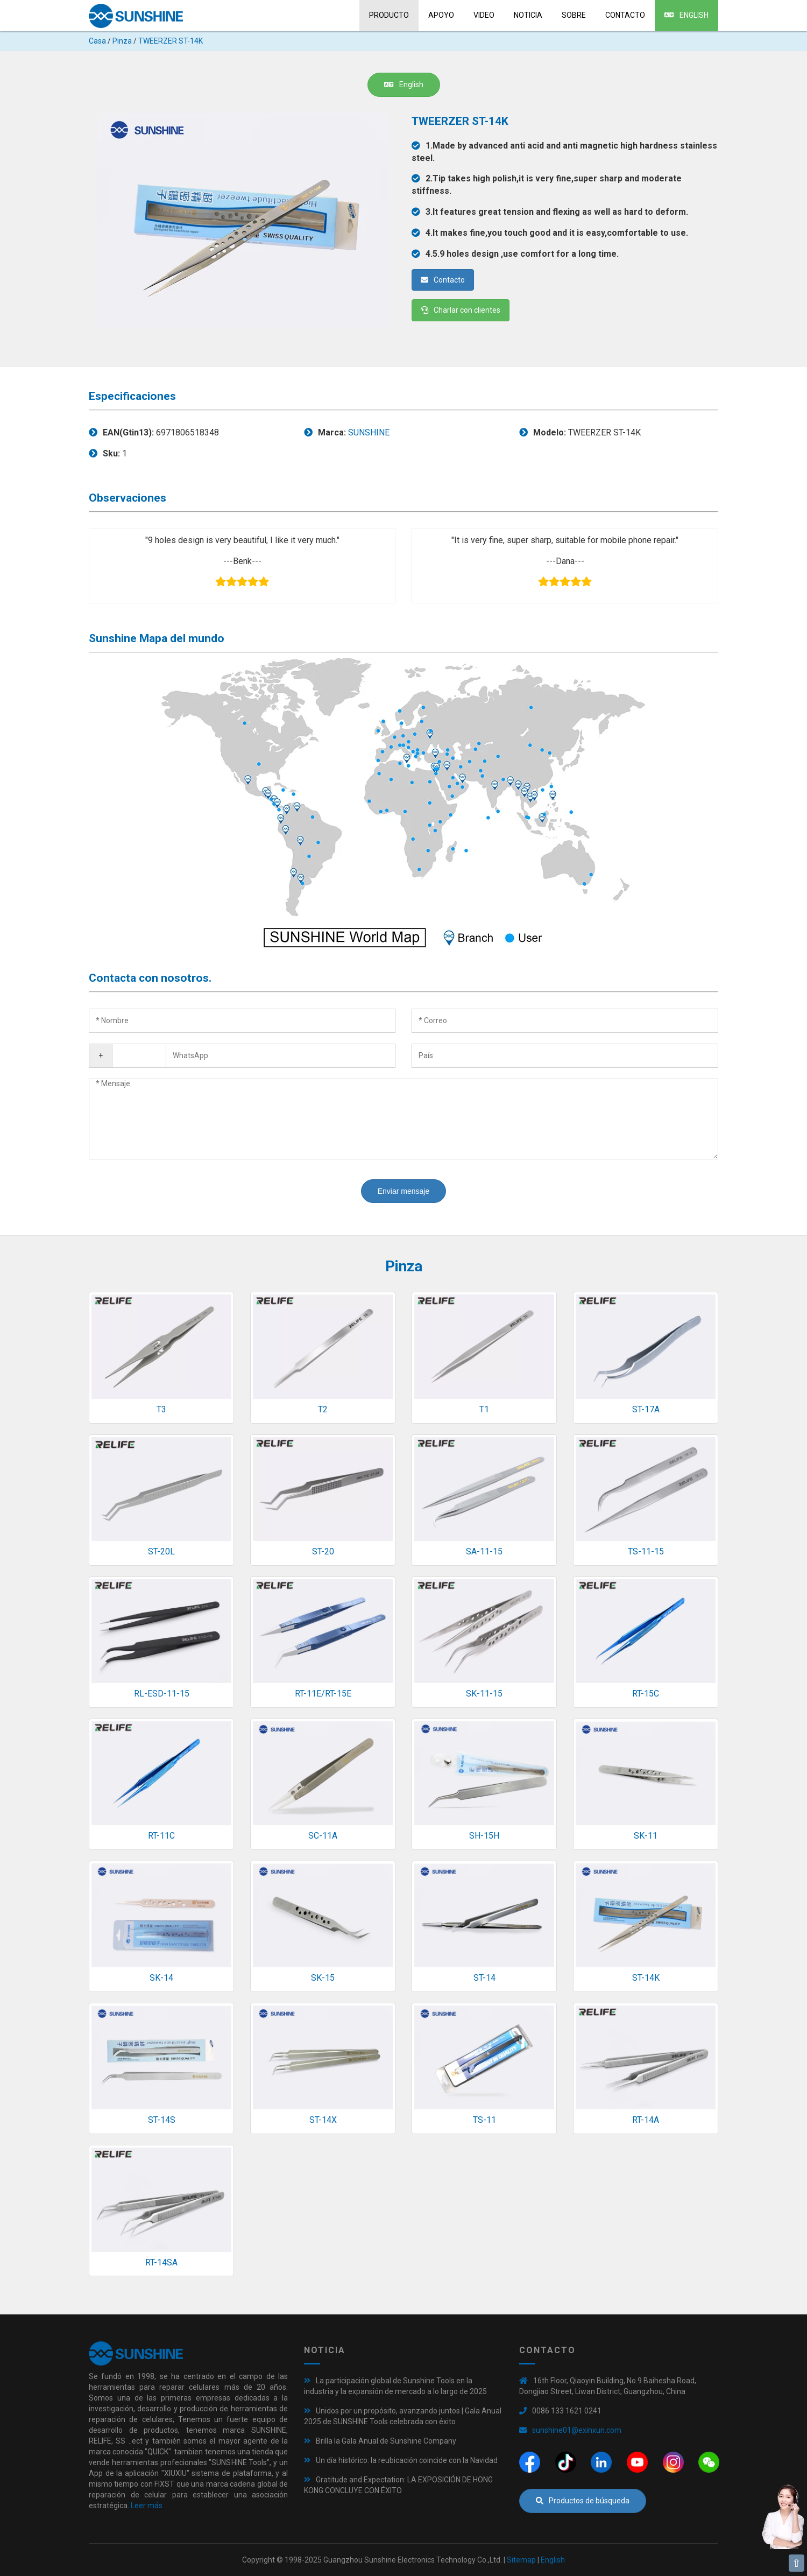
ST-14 (484, 1978)
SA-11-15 (484, 1551)
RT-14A (645, 2120)
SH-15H (484, 1836)
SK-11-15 (484, 1693)
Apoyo (441, 15)
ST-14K (646, 1978)
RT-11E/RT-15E (323, 1693)
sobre (574, 15)
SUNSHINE (369, 432)
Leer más (146, 2505)
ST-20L (161, 1551)
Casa (97, 41)
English (686, 15)
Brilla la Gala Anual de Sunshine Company (386, 2441)
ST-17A (646, 1409)
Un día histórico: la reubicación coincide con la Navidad (407, 2460)
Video (483, 15)
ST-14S (161, 2120)
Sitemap (521, 2560)
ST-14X (323, 2120)
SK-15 (323, 1978)
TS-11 (484, 2120)
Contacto (625, 15)
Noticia (528, 15)
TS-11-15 (646, 1551)
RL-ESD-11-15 (161, 1693)
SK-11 (645, 1836)
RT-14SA (161, 2262)
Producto (389, 15)
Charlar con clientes (460, 310)
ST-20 (323, 1551)
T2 (323, 1409)
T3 (161, 1409)
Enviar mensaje (404, 1191)
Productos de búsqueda (582, 2500)
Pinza (122, 41)
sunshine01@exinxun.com (576, 2430)
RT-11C (161, 1836)
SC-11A (322, 1836)
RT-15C (645, 1693)
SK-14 (161, 1978)
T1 (484, 1409)
